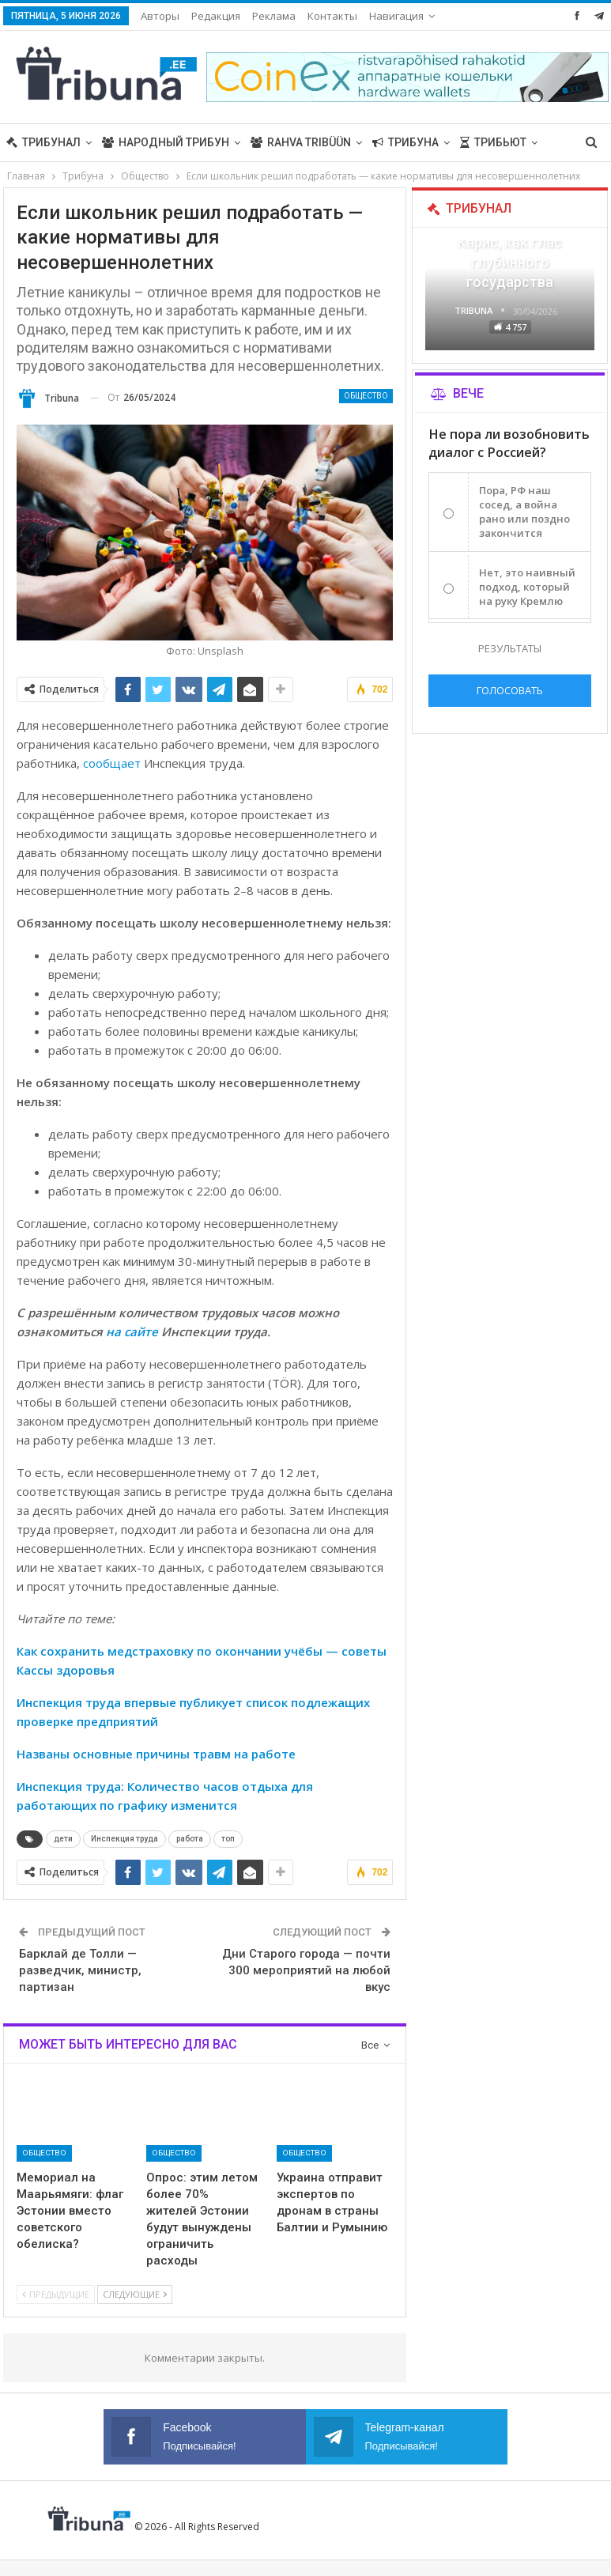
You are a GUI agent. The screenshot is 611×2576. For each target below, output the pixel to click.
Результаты (509, 648)
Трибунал (43, 142)
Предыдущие (55, 2294)
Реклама (274, 16)
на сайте (132, 1331)
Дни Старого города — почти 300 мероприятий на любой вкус (306, 1970)
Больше (393, 16)
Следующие (135, 2294)
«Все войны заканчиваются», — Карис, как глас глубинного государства (510, 243)
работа (189, 1838)
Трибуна (405, 142)
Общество (366, 395)
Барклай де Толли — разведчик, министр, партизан (80, 1970)
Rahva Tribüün (301, 142)
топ (228, 1838)
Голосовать (510, 690)
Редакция (215, 16)
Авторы (160, 16)
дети (63, 1838)
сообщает (112, 763)
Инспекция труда (124, 1838)
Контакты (332, 16)
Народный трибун (165, 142)
